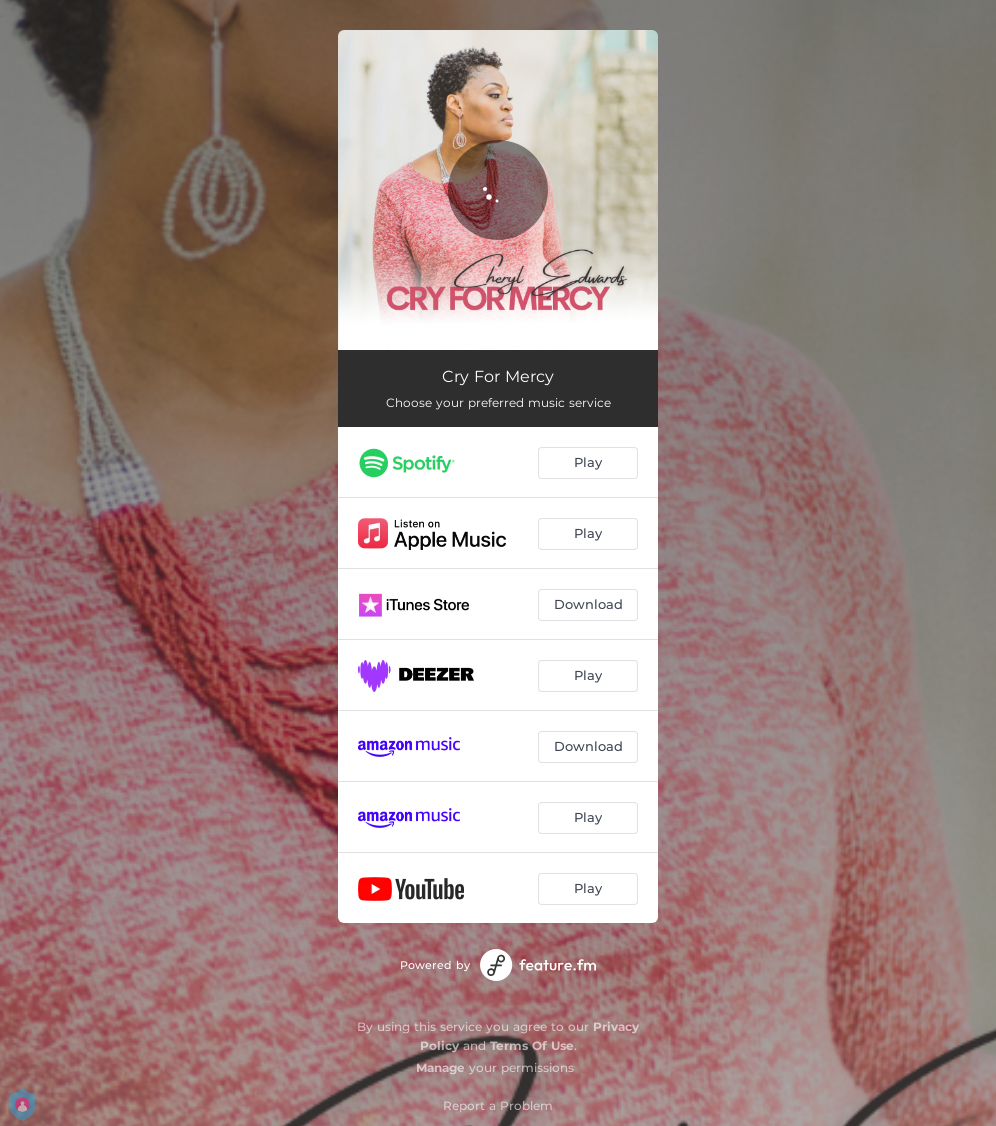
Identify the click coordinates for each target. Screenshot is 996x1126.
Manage (440, 1067)
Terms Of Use (532, 1045)
